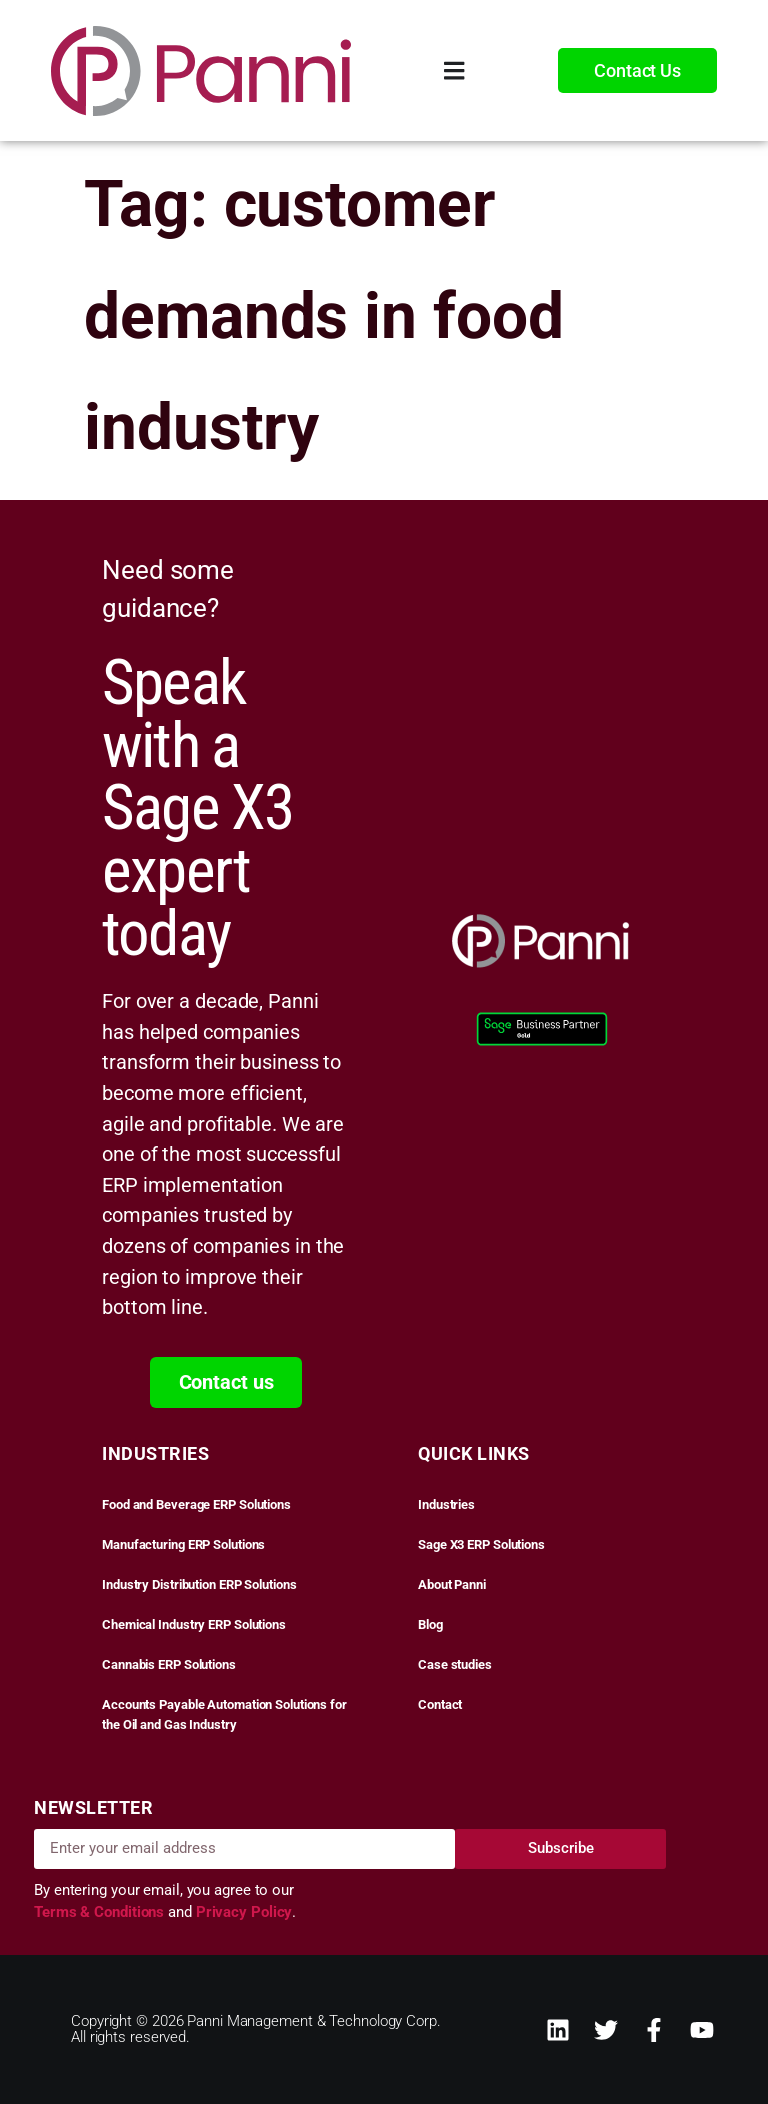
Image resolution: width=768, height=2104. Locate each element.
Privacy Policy (244, 1912)
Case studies (455, 1664)
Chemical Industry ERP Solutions (194, 1624)
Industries (446, 1504)
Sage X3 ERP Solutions (481, 1544)
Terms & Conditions (101, 1912)
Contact (440, 1704)
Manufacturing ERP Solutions (183, 1544)
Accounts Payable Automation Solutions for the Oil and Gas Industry (224, 1714)
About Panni (452, 1584)
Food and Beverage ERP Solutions (196, 1504)
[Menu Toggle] (455, 70)
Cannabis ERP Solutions (169, 1664)
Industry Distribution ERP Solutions (199, 1584)
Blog (430, 1624)
